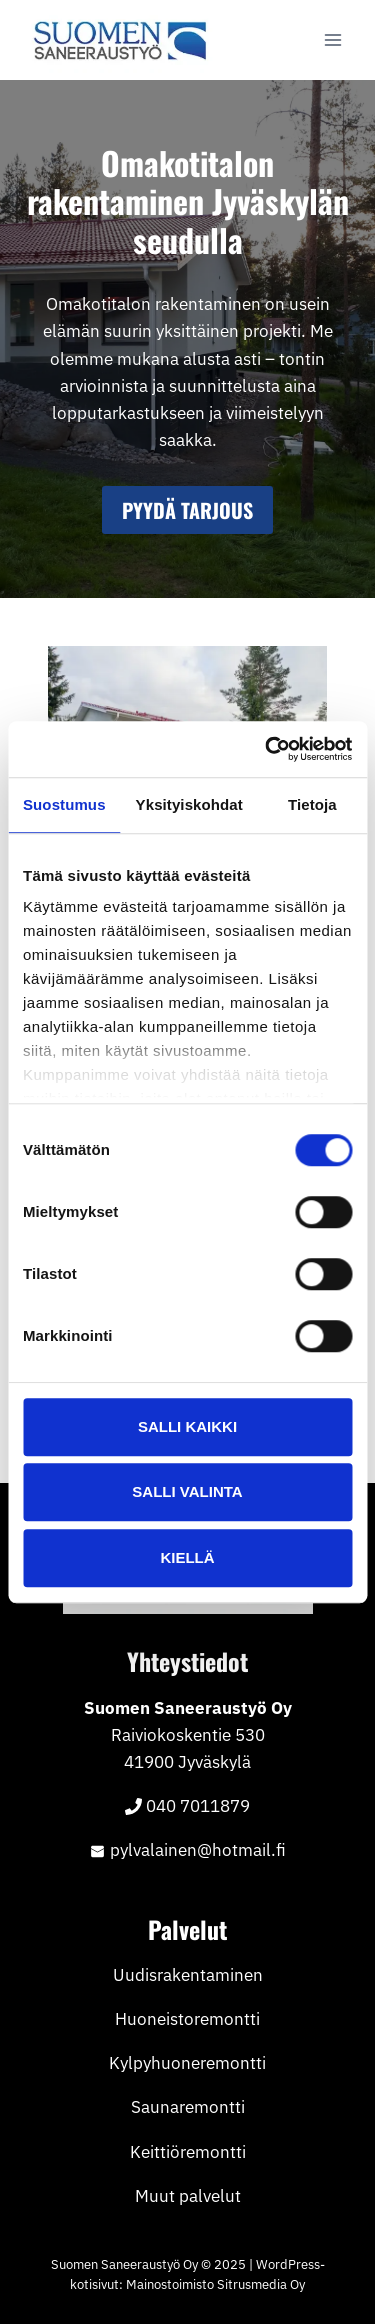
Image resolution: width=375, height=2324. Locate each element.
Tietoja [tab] (312, 804)
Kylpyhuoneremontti (187, 2063)
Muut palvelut (188, 2196)
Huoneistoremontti (187, 2019)
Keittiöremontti (188, 2152)
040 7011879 (198, 1806)
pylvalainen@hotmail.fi (198, 1850)
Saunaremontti (188, 2107)
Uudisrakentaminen (188, 1975)
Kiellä (187, 1557)
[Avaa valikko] (332, 39)
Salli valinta (187, 1491)
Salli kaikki (187, 1426)
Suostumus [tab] (64, 804)
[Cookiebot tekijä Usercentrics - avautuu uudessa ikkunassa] (267, 749)
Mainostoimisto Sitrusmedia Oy (215, 2284)
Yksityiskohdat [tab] (189, 804)
